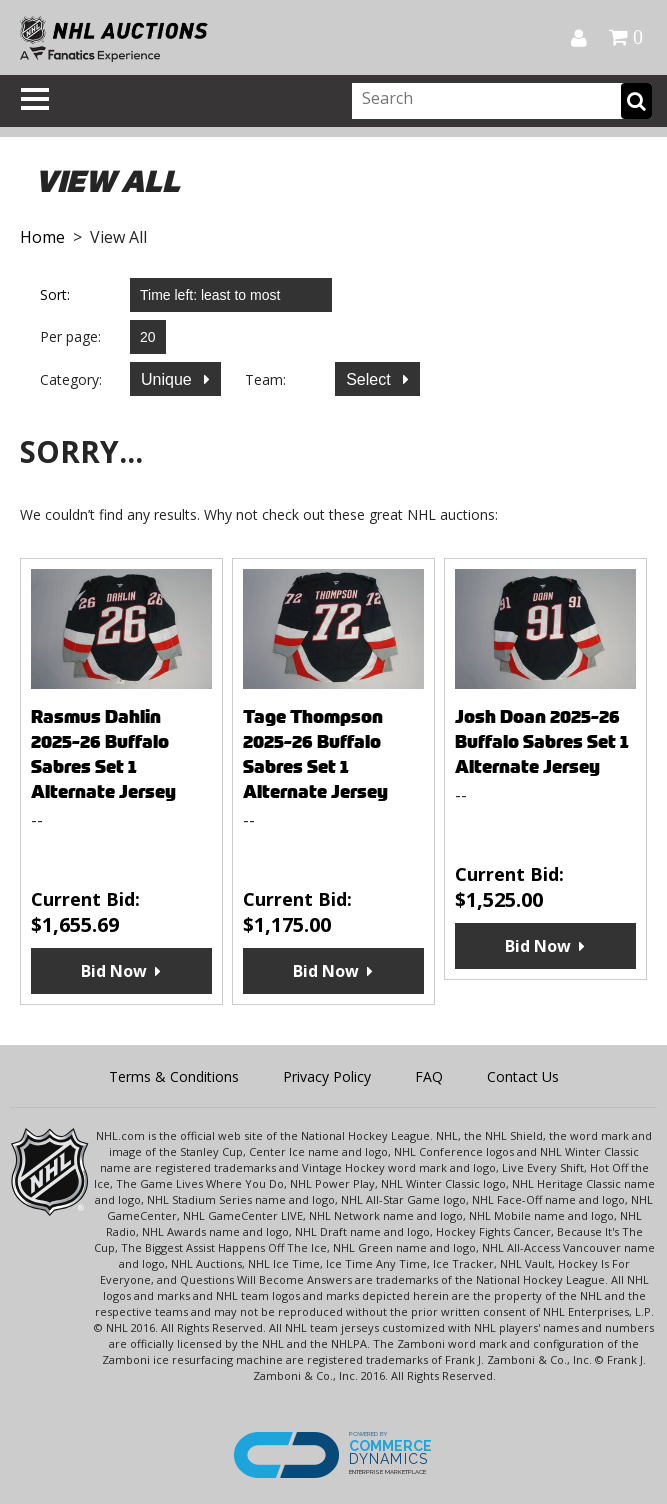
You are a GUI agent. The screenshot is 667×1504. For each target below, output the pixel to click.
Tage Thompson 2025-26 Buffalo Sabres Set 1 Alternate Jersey (315, 754)
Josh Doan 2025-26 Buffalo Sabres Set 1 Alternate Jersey (542, 741)
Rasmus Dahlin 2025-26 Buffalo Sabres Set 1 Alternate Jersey (103, 754)
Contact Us (523, 1076)
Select (370, 379)
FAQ (429, 1076)
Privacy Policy (327, 1076)
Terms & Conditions (174, 1076)
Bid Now (114, 971)
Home (42, 237)
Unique (168, 379)
